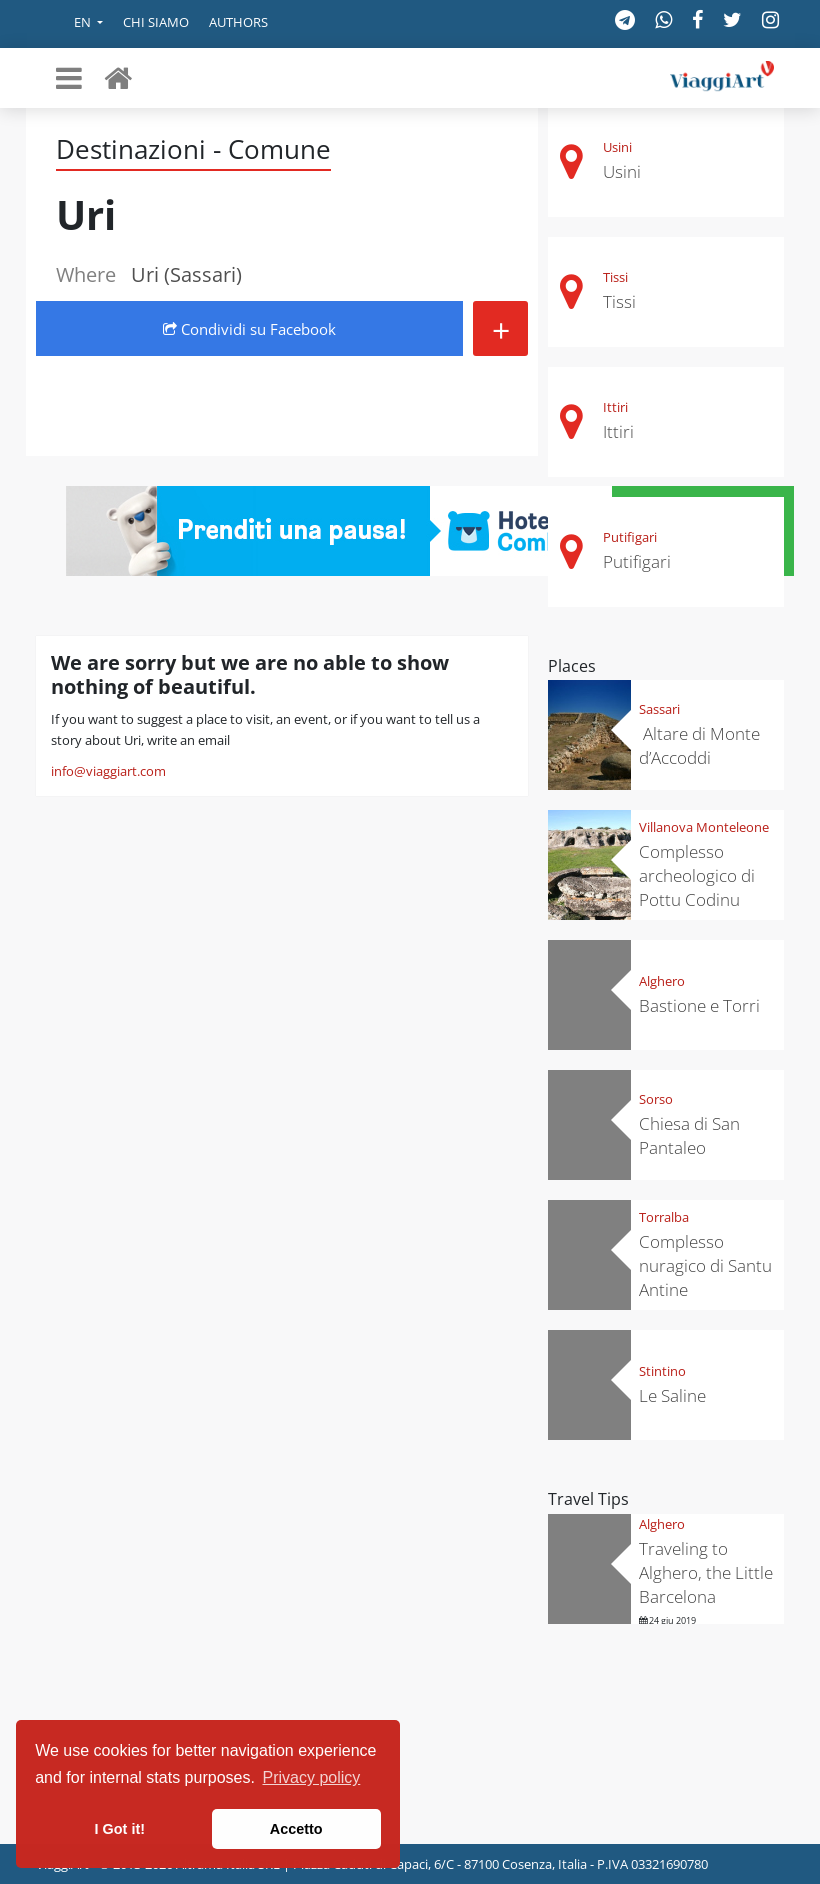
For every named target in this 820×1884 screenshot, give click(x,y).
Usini (617, 147)
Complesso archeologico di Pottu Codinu (697, 875)
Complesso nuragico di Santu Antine (705, 1265)
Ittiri (615, 407)
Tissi (615, 277)
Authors (238, 22)
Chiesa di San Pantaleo (689, 1135)
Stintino (662, 1371)
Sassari (659, 709)
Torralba (664, 1217)
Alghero (662, 981)
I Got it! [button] (120, 1829)
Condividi (249, 329)
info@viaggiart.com (108, 771)
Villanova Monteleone (704, 827)
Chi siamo (156, 22)
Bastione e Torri (699, 1005)
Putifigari (630, 537)
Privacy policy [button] (312, 1777)
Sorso (656, 1099)
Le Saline (672, 1395)
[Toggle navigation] (69, 78)
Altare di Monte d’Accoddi (699, 745)
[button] (74, 24)
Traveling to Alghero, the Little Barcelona (706, 1572)
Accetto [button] (296, 1829)
